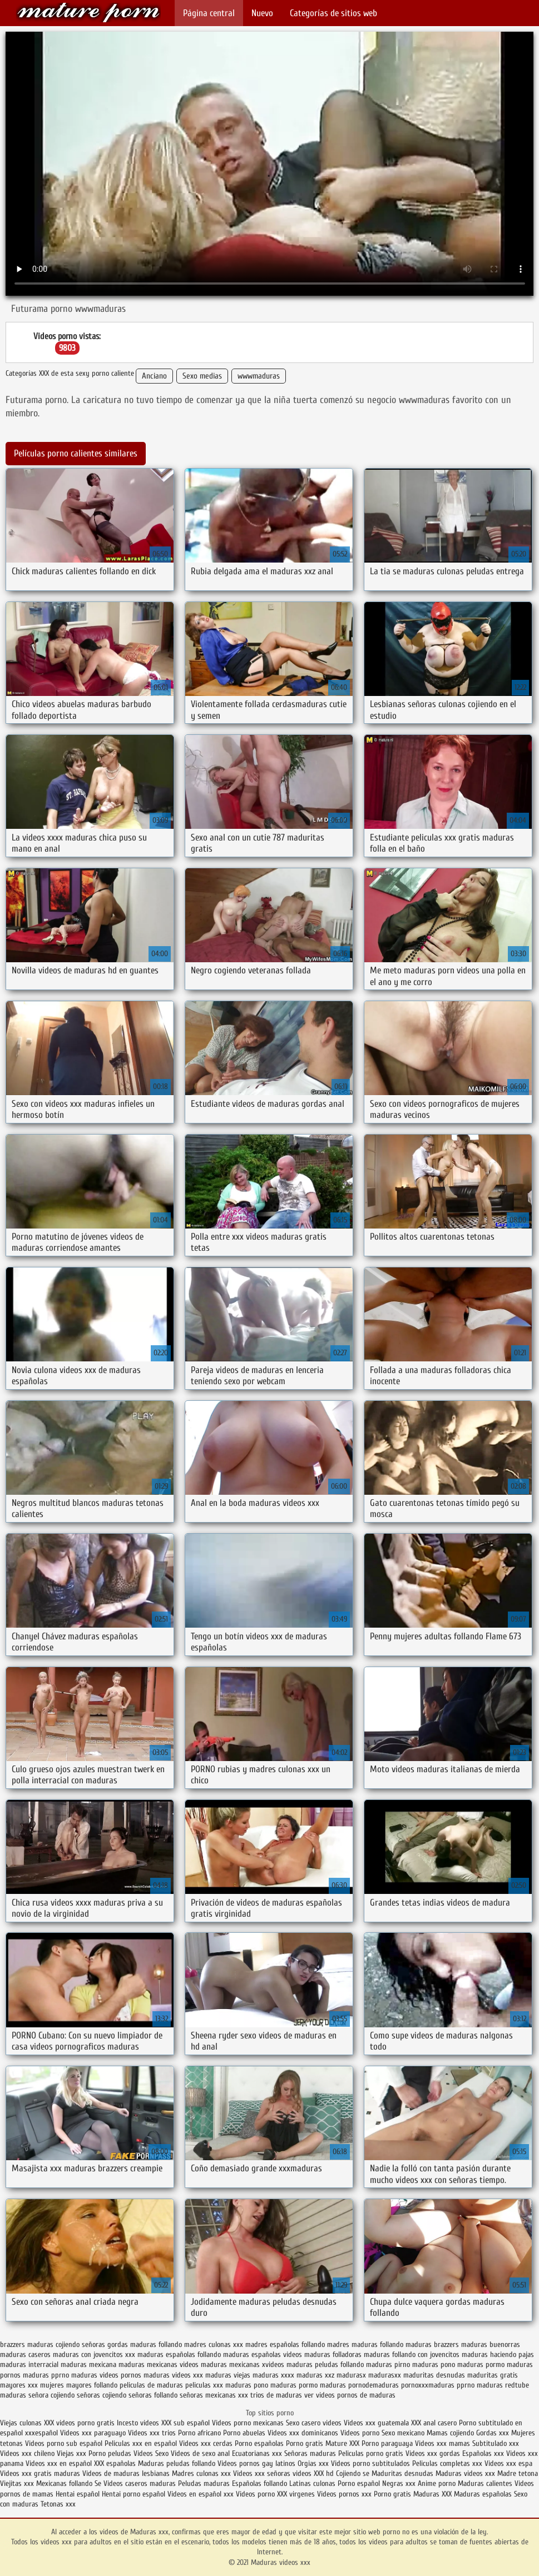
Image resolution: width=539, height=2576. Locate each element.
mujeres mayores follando (78, 2385)
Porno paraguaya (388, 2443)
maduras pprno (46, 2375)
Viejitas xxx (17, 2483)
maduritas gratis (492, 2375)
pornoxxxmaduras (427, 2385)
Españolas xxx (483, 2453)
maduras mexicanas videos (158, 2364)
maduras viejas (227, 2375)
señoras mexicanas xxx (214, 2395)
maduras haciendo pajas (498, 2354)
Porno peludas (109, 2453)
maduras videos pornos (106, 2375)
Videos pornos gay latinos (257, 2463)
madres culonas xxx (213, 2344)
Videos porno (359, 2433)
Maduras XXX (432, 2494)
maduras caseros (25, 2354)
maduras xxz (315, 2375)
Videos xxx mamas (442, 2443)
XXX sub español (185, 2423)
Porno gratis (305, 2443)
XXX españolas (115, 2463)
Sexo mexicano (403, 2433)
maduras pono (433, 2364)
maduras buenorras (490, 2344)
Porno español (359, 2483)
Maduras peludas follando (176, 2463)
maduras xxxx (273, 2375)
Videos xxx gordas (433, 2453)
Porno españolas (260, 2443)
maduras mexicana (88, 2364)
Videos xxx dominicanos (304, 2433)
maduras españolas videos (262, 2354)
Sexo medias (202, 376)
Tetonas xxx (58, 2504)
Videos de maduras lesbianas (127, 2473)
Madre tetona (517, 2473)
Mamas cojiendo (450, 2433)
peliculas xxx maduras (218, 2385)
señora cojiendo (51, 2395)
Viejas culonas (21, 2423)
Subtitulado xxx (495, 2443)
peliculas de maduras (151, 2385)
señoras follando (152, 2395)
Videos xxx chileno (28, 2453)
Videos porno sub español (65, 2443)
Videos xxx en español (59, 2463)
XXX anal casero (434, 2423)
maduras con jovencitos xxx (94, 2354)
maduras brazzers (432, 2344)
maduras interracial (29, 2364)
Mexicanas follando (64, 2483)
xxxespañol (42, 2433)
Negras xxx (400, 2483)
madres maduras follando (365, 2344)
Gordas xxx (493, 2433)
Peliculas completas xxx (447, 2463)
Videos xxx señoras (263, 2473)
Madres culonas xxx (201, 2473)
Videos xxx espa (508, 2463)
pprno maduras (480, 2385)
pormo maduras (322, 2385)
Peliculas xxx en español (142, 2443)
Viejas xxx (71, 2453)
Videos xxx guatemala (376, 2423)
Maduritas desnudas (402, 2473)
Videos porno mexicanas (248, 2423)
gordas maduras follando (144, 2344)
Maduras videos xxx (88, 12)
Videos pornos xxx (344, 2494)
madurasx (351, 2375)
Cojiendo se (352, 2473)
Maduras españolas (483, 2494)
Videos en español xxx (201, 2494)
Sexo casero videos (314, 2423)
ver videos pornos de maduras (349, 2395)
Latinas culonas (312, 2483)
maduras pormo (481, 2364)
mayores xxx (19, 2385)
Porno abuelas (244, 2433)
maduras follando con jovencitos (411, 2354)
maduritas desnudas (434, 2375)
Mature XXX (342, 2443)
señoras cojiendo (101, 2395)
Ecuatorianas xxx (257, 2453)
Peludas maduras (204, 2483)
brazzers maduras (26, 2344)
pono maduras (275, 2385)
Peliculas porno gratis (370, 2453)
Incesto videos (139, 2423)
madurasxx (384, 2375)
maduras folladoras (333, 2354)
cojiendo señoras (80, 2344)
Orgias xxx (313, 2463)
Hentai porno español (134, 2494)
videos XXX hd (313, 2473)
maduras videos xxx (173, 2375)
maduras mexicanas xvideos (242, 2364)
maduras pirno (388, 2364)
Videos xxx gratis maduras (41, 2473)
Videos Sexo (151, 2453)
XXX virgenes (296, 2494)
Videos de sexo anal (200, 2453)
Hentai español (79, 2494)
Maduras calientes (485, 2483)
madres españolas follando (285, 2344)
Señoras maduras (310, 2453)
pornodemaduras (373, 2385)
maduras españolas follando (179, 2354)
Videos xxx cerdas (207, 2443)
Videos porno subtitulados (370, 2463)
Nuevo (262, 13)
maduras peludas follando (325, 2364)
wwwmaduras (259, 376)
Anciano (154, 376)
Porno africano (199, 2433)
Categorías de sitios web (333, 13)
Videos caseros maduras (139, 2483)
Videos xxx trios (153, 2433)
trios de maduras (276, 2395)
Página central (209, 13)
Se (98, 2483)
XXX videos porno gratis (80, 2423)
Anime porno (438, 2483)
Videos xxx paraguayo (94, 2433)
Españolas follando (259, 2483)
